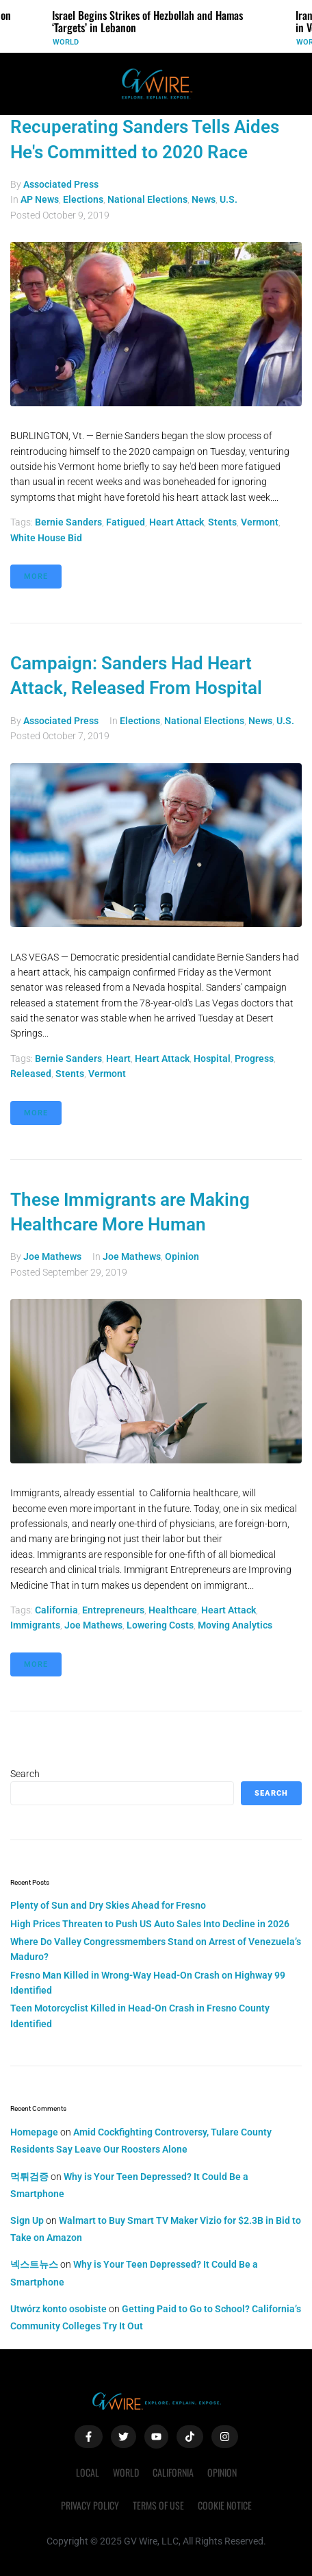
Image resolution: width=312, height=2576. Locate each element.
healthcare (172, 1610)
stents (222, 522)
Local (87, 2472)
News (204, 199)
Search (25, 1773)
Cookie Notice (225, 2505)
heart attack (176, 522)
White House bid (46, 537)
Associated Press (61, 184)
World (66, 42)
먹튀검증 (29, 2176)
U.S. (228, 199)
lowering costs (160, 1625)
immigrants (35, 1625)
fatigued (125, 522)
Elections (83, 199)
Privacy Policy (90, 2505)
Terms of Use (158, 2505)
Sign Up (27, 2220)
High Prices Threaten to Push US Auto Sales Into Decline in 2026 (149, 1923)
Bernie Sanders (68, 522)
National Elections (147, 199)
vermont (259, 522)
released (30, 1073)
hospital (212, 1058)
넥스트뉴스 (34, 2264)
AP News (40, 199)
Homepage (34, 2132)
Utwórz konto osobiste (58, 2308)
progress (254, 1058)
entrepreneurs (113, 1610)
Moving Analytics (235, 1625)
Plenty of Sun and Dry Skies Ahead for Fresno (108, 1905)
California (56, 1610)
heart (118, 1058)
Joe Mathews (52, 1256)
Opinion (182, 1256)
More (36, 576)
